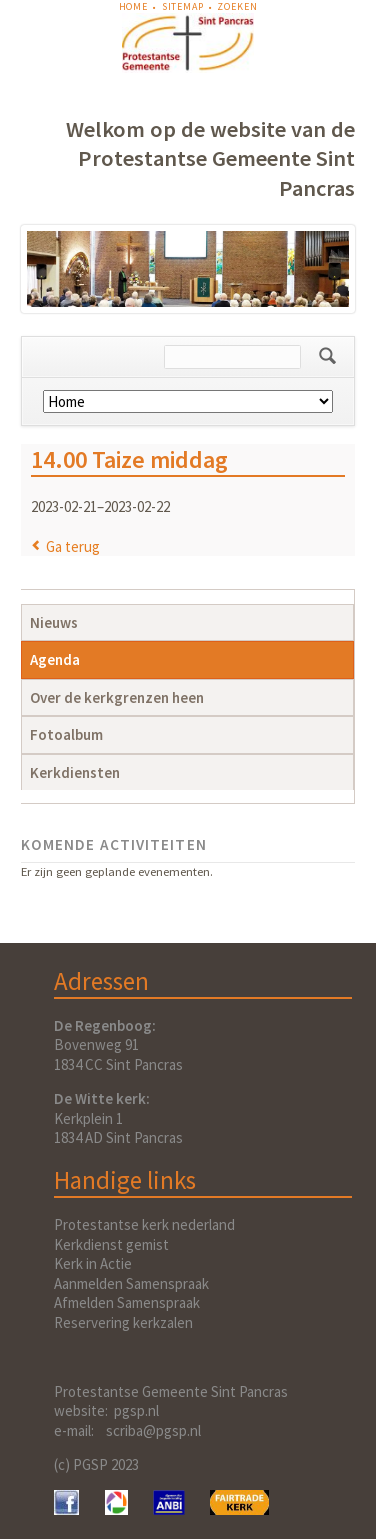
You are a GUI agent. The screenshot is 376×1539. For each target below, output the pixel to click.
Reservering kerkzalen (123, 1322)
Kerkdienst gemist (111, 1244)
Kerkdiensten (75, 772)
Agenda (55, 659)
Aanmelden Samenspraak (131, 1283)
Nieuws (54, 622)
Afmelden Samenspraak (127, 1302)
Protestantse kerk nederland (144, 1224)
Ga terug (73, 546)
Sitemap (183, 6)
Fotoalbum (66, 734)
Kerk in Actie (93, 1263)
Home (133, 6)
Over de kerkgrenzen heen (117, 697)
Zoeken (237, 6)
